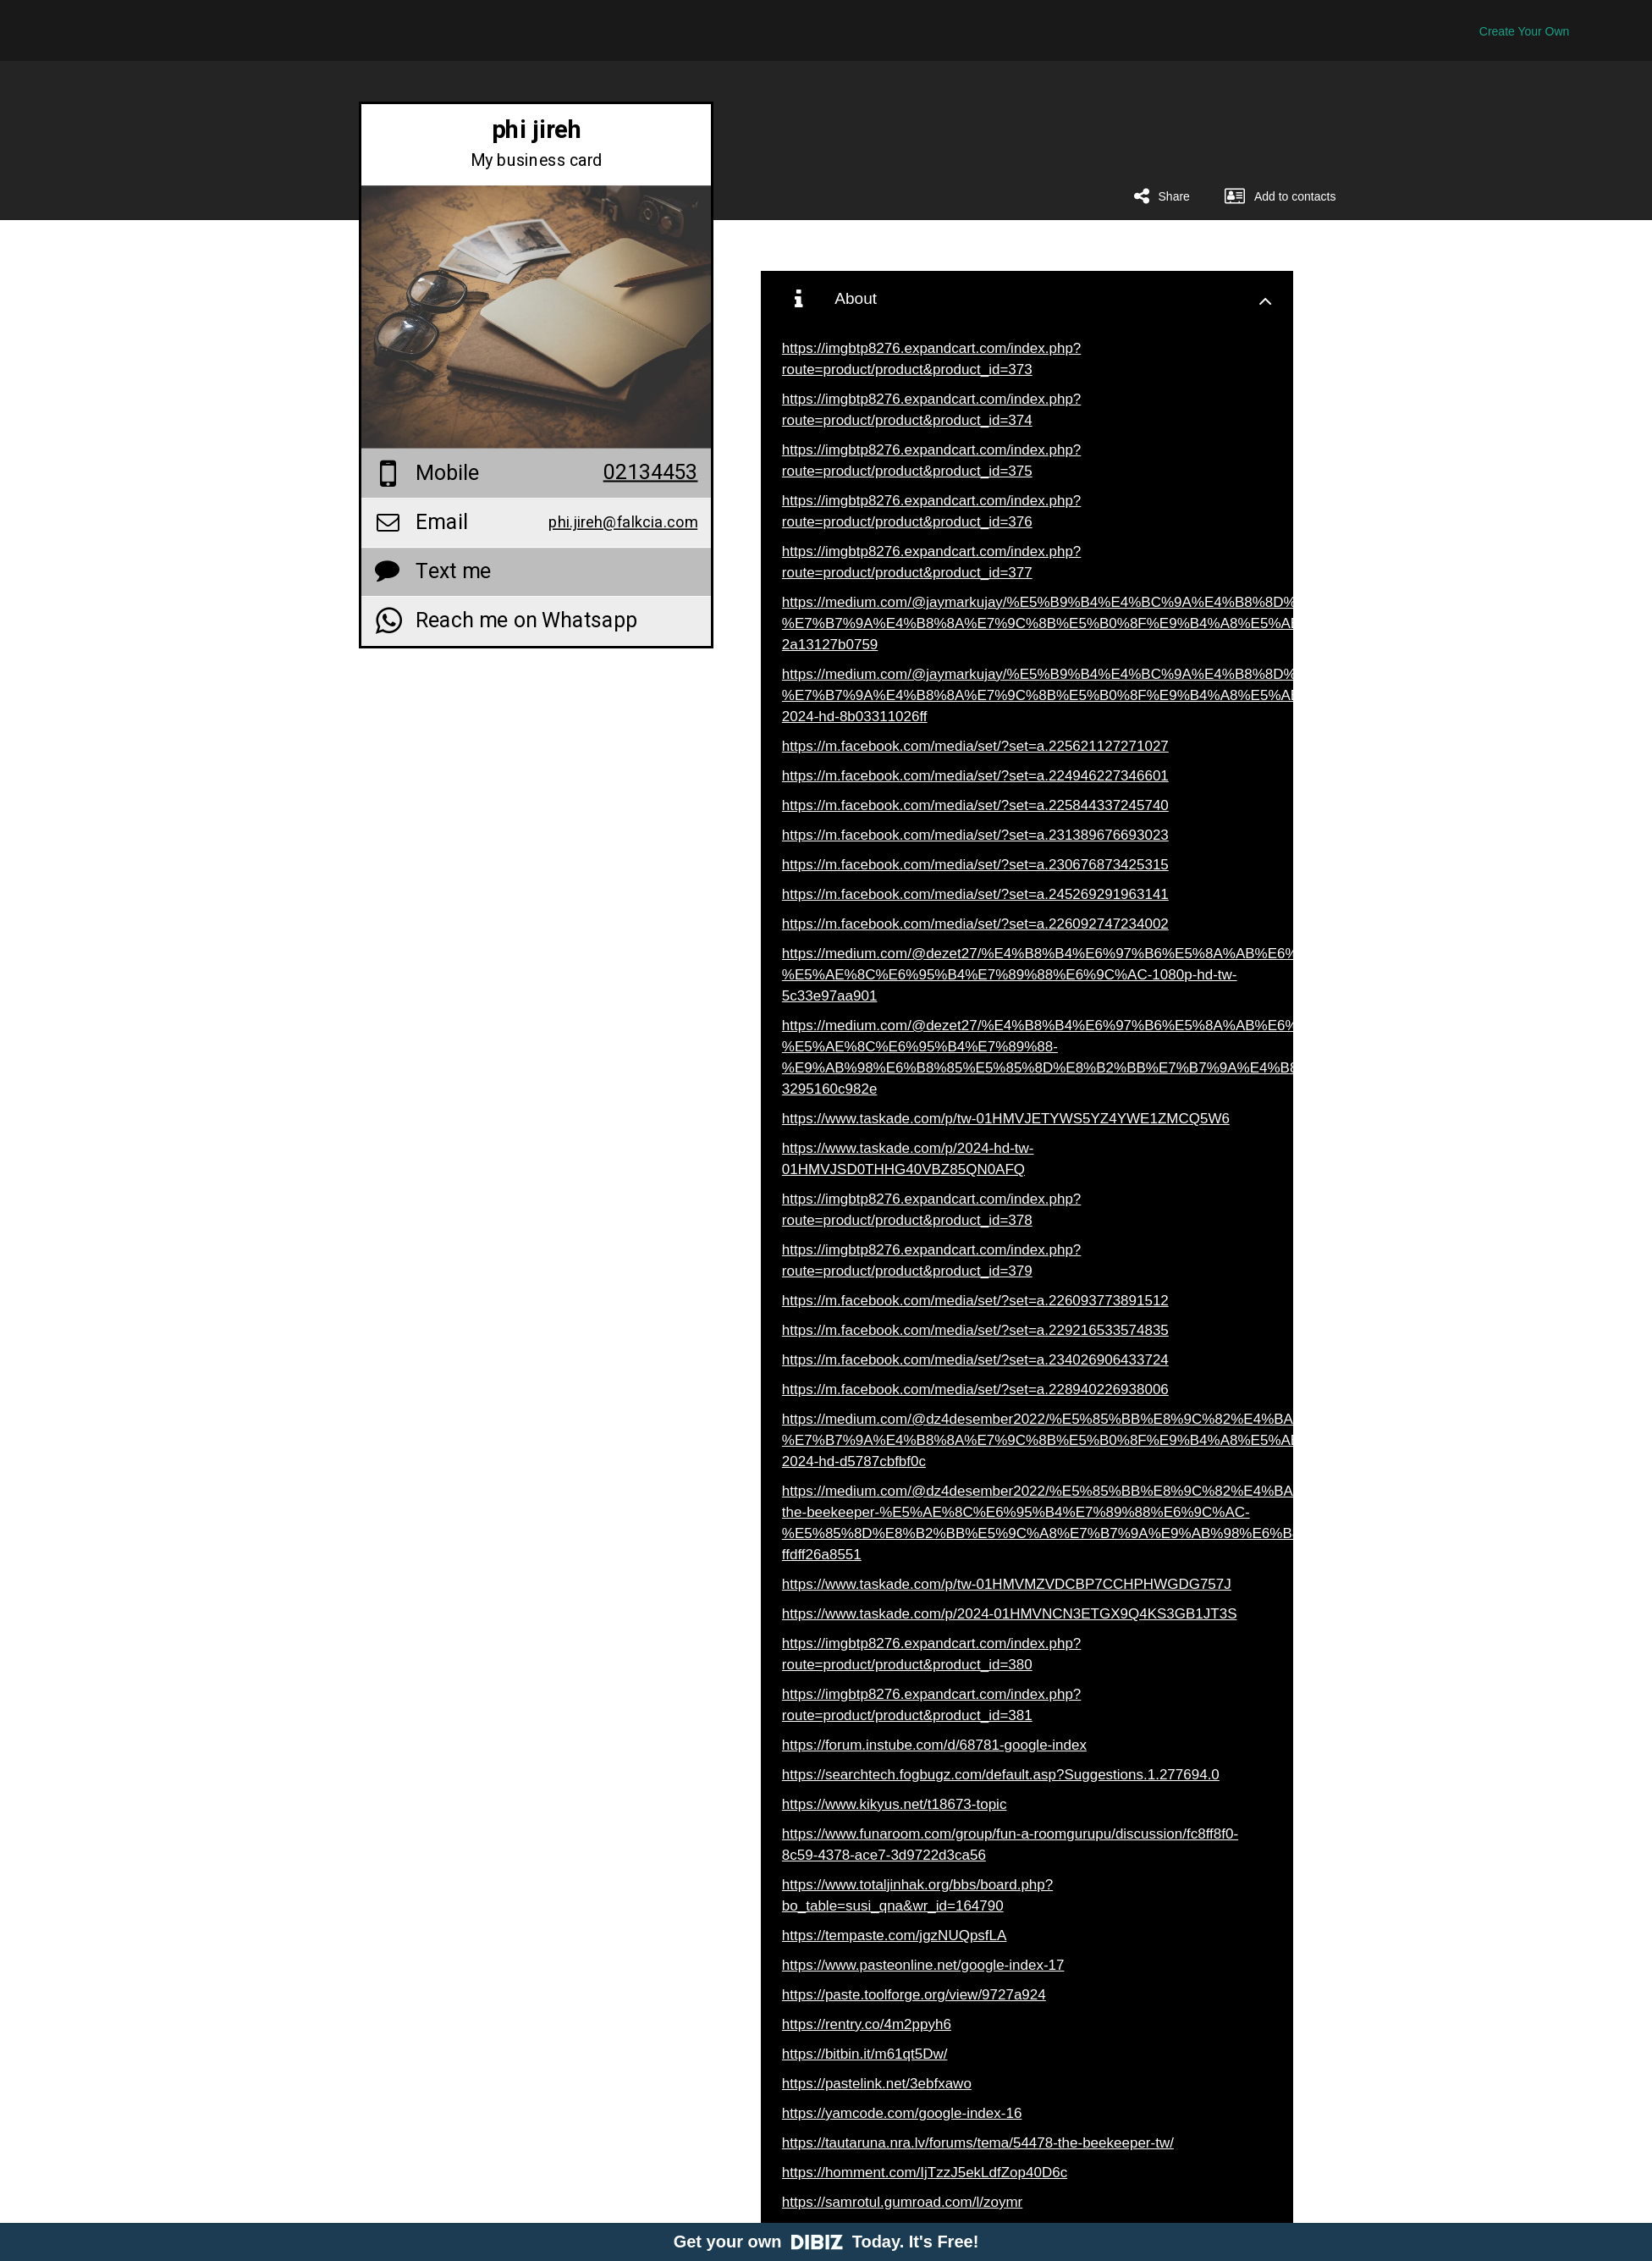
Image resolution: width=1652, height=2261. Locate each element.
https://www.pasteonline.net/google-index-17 (923, 1965)
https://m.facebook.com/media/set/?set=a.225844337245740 (975, 805)
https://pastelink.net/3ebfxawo (877, 2084)
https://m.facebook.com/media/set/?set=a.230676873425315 (975, 865)
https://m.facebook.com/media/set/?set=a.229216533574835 (975, 1330)
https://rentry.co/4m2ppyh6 (866, 2024)
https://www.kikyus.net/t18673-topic (894, 1804)
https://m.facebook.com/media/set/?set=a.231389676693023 (975, 835)
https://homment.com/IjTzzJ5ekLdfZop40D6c (924, 2172)
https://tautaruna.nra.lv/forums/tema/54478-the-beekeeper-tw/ (978, 2143)
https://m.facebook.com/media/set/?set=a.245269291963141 (975, 894)
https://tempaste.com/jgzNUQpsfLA (894, 1935)
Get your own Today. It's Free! (826, 2241)
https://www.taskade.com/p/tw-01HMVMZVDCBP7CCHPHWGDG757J (1006, 1584)
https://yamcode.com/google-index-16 (902, 2113)
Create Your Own (1524, 31)
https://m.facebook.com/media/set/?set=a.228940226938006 (975, 1389)
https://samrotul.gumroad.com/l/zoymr (902, 2202)
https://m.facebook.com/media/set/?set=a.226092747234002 (975, 924)
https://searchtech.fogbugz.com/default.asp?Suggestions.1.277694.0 (1001, 1775)
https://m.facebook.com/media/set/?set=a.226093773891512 (975, 1301)
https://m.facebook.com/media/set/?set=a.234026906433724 (975, 1360)
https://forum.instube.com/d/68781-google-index (934, 1745)
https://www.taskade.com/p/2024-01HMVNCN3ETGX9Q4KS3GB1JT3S (1009, 1614)
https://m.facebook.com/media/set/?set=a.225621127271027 (975, 746)
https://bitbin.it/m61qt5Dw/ (865, 2054)
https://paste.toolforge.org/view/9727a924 (914, 1995)
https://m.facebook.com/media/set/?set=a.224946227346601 (975, 776)
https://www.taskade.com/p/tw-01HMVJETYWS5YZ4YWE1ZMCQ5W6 (1006, 1119)
